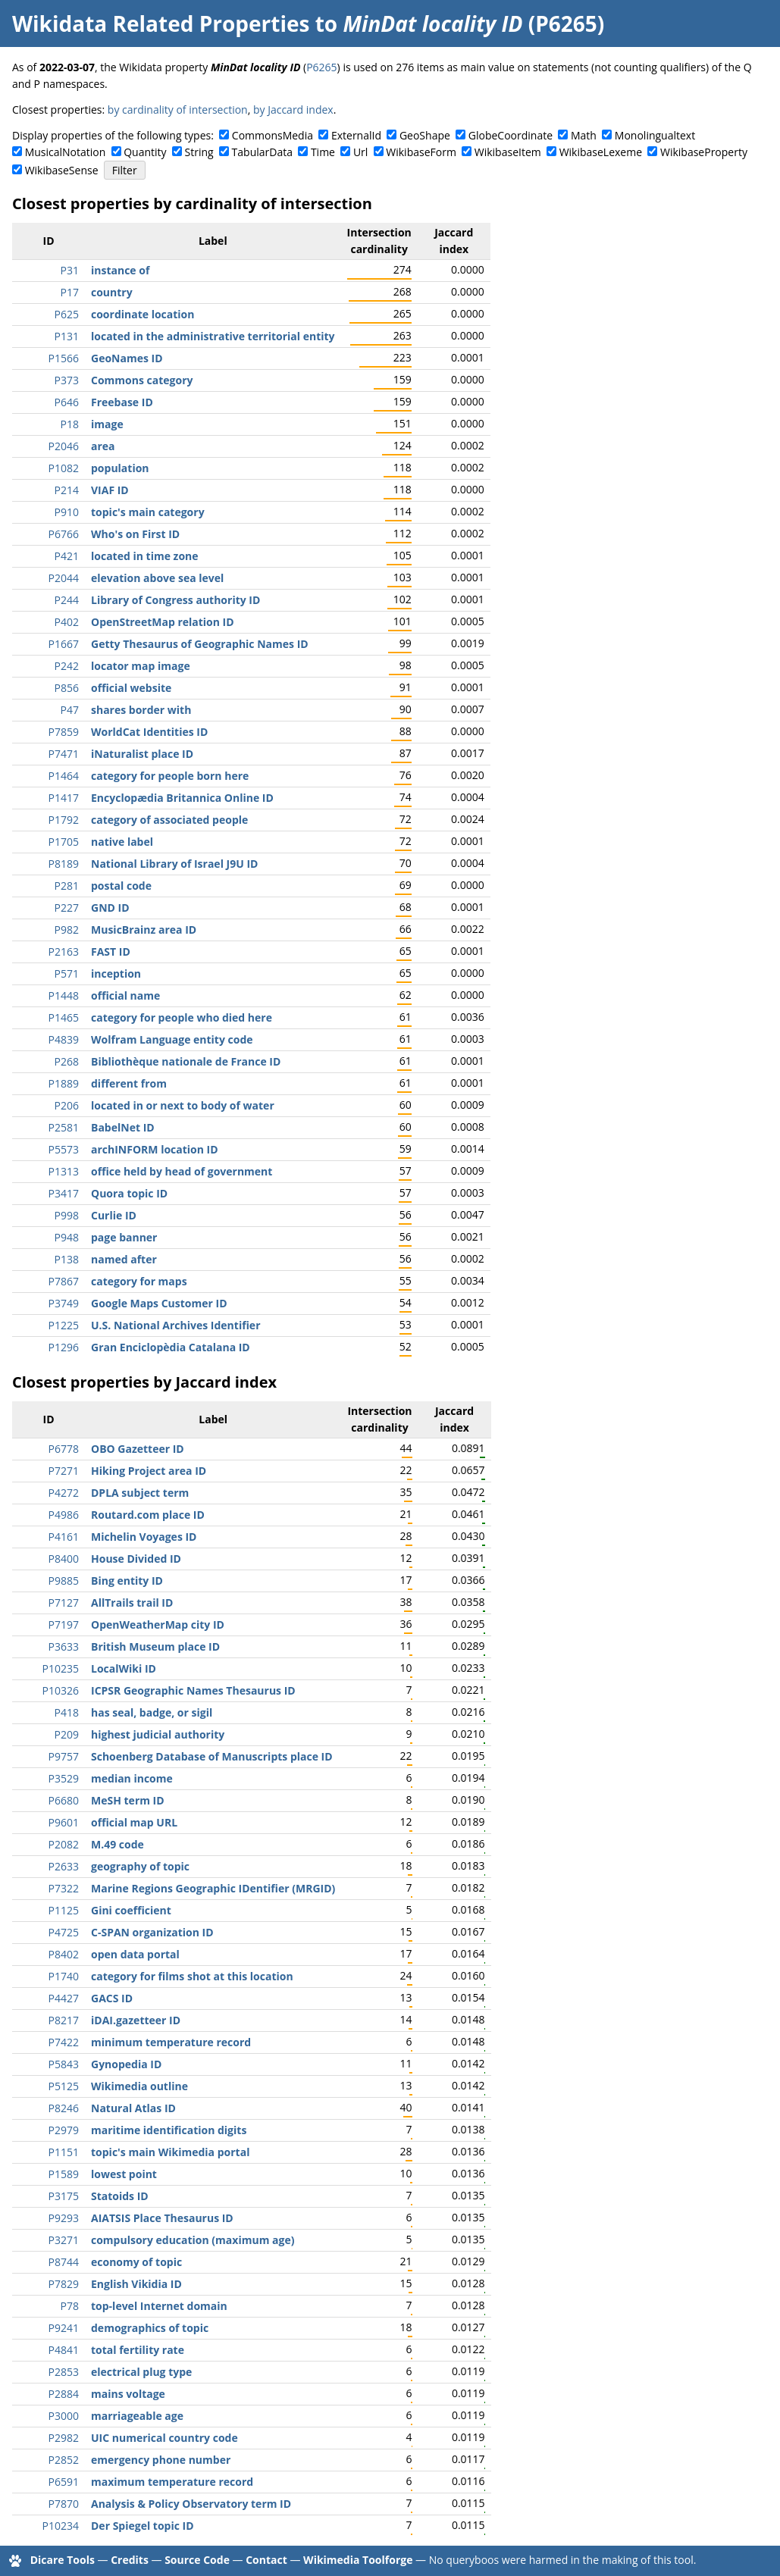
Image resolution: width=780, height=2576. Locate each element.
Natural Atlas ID (133, 2108)
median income (132, 1778)
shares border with (141, 710)
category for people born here (170, 775)
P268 (67, 1061)
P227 (67, 907)
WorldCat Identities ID (149, 732)
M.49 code (117, 1844)
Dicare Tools (62, 2560)
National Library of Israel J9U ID (174, 863)
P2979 (64, 2130)
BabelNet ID (123, 1127)
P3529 (64, 1778)
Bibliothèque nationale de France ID (185, 1061)
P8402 (64, 1954)
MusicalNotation (65, 152)
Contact (266, 2560)
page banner (124, 1237)
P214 (67, 490)
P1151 (64, 2152)
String (199, 152)
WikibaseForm (421, 152)
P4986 (64, 1514)
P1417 (64, 797)
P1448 (64, 995)
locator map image (140, 666)
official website (131, 688)
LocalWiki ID (123, 1668)
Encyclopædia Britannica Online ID (182, 797)
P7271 (64, 1470)
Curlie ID (113, 1215)
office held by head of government (181, 1171)
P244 (67, 600)
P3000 (64, 2416)
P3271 (64, 2240)
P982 (67, 929)
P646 (67, 402)
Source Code (197, 2560)
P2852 (64, 2459)
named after (124, 1259)
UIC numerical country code (164, 2437)
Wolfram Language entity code (172, 1039)
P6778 (64, 1448)
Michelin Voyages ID (144, 1536)
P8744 (64, 2262)
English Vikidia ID (136, 2284)
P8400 (64, 1558)
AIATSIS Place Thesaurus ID (162, 2218)
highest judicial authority (157, 1734)
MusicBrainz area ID (143, 929)
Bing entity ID (127, 1580)
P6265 (321, 67)
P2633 (64, 1866)
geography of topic (140, 1866)
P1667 (64, 644)
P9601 (64, 1822)
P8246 (64, 2108)
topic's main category (148, 512)
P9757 (64, 1756)
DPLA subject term (140, 1492)
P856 (67, 688)
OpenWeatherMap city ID (157, 1624)
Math (584, 135)
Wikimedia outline (139, 2086)
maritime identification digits (168, 2130)
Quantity (145, 152)
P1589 (64, 2174)
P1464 (64, 775)
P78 (70, 2306)
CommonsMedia (272, 135)
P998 (67, 1215)
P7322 (64, 1888)
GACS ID (112, 1998)
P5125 (64, 2086)
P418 (67, 1712)
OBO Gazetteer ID (137, 1448)
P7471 (64, 754)
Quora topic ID (129, 1193)
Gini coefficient (131, 1910)
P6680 (64, 1800)
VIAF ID (110, 490)
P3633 (64, 1646)
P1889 (64, 1083)
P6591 (64, 2481)
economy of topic (136, 2262)
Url (360, 152)
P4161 (64, 1536)
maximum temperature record (172, 2481)
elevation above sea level (157, 578)
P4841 (64, 2350)
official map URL (134, 1822)
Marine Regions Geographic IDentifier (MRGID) (213, 1888)
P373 (67, 380)
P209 (67, 1734)
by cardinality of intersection (178, 109)
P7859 (64, 732)
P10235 (60, 1668)
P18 (70, 424)
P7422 (64, 2042)
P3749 (64, 1303)
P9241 (64, 2328)
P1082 (64, 468)
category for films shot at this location (192, 1976)
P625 (67, 314)
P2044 (64, 578)
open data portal (135, 1954)
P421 (67, 556)
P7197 (64, 1624)
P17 (70, 292)
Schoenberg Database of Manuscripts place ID (212, 1756)
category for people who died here (181, 1017)
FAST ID (110, 951)
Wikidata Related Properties (160, 23)
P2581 (64, 1127)
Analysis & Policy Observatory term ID (191, 2503)
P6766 (64, 534)
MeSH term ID (127, 1800)
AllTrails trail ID (132, 1602)
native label (122, 841)
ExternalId (356, 135)
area (103, 446)
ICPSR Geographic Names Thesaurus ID (193, 1690)
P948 (67, 1237)
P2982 (64, 2437)
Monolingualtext (655, 135)
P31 (70, 270)
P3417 (64, 1193)
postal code (121, 885)
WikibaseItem (508, 152)
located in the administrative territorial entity (213, 336)
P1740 (64, 1976)
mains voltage (128, 2394)
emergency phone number (160, 2459)
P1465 (64, 1017)
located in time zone (145, 556)
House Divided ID (136, 1558)
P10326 (60, 1690)
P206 (67, 1105)
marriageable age (137, 2416)
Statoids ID (120, 2196)
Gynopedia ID (126, 2064)
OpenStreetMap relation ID (162, 622)
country (112, 292)
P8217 (64, 2020)
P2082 (64, 1844)
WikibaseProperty (703, 152)
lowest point (124, 2174)
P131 (67, 336)
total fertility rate (137, 2350)
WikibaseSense (62, 170)
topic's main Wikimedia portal (170, 2152)
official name (125, 995)
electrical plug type (141, 2372)
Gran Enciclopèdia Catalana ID (170, 1347)
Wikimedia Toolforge (357, 2560)
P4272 (64, 1492)
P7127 (64, 1602)
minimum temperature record (171, 2042)
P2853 (64, 2372)
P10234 (60, 2525)
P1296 (64, 1347)
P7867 (64, 1281)
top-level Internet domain (159, 2306)
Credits (130, 2560)
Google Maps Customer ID (159, 1303)
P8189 (64, 863)
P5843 (64, 2064)
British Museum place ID (155, 1646)
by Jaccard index (293, 109)
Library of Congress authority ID (175, 600)
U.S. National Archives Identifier (176, 1325)
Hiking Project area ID (148, 1470)
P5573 (64, 1149)
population (120, 468)
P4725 (64, 1932)
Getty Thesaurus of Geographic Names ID (200, 644)
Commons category (142, 380)
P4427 (64, 1998)
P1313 (64, 1171)
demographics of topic (149, 2328)
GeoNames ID (127, 358)
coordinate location (142, 314)
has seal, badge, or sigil (151, 1712)
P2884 (64, 2394)
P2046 (64, 446)
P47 (70, 710)
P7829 (64, 2284)
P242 (67, 666)
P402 (67, 622)
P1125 (64, 1910)
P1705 (64, 841)
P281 (67, 885)
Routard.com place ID (148, 1514)
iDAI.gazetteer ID (135, 2020)
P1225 (64, 1325)
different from (129, 1083)
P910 (67, 512)
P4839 (64, 1039)
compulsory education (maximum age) (192, 2240)
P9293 (64, 2218)
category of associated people (169, 819)
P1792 (64, 819)
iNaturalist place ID (142, 754)
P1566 (64, 358)
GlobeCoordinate (510, 135)
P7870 (64, 2503)
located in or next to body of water (182, 1105)
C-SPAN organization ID (152, 1932)
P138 (67, 1259)
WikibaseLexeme (600, 152)
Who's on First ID (135, 534)
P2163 (64, 951)
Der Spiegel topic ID (142, 2525)
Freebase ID (122, 402)
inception (116, 973)
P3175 (64, 2196)
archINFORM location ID (154, 1149)
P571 (67, 973)
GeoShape (424, 135)
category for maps (139, 1281)
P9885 (64, 1580)
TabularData (262, 152)
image (107, 424)
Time (323, 152)
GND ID (110, 907)
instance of (120, 270)
